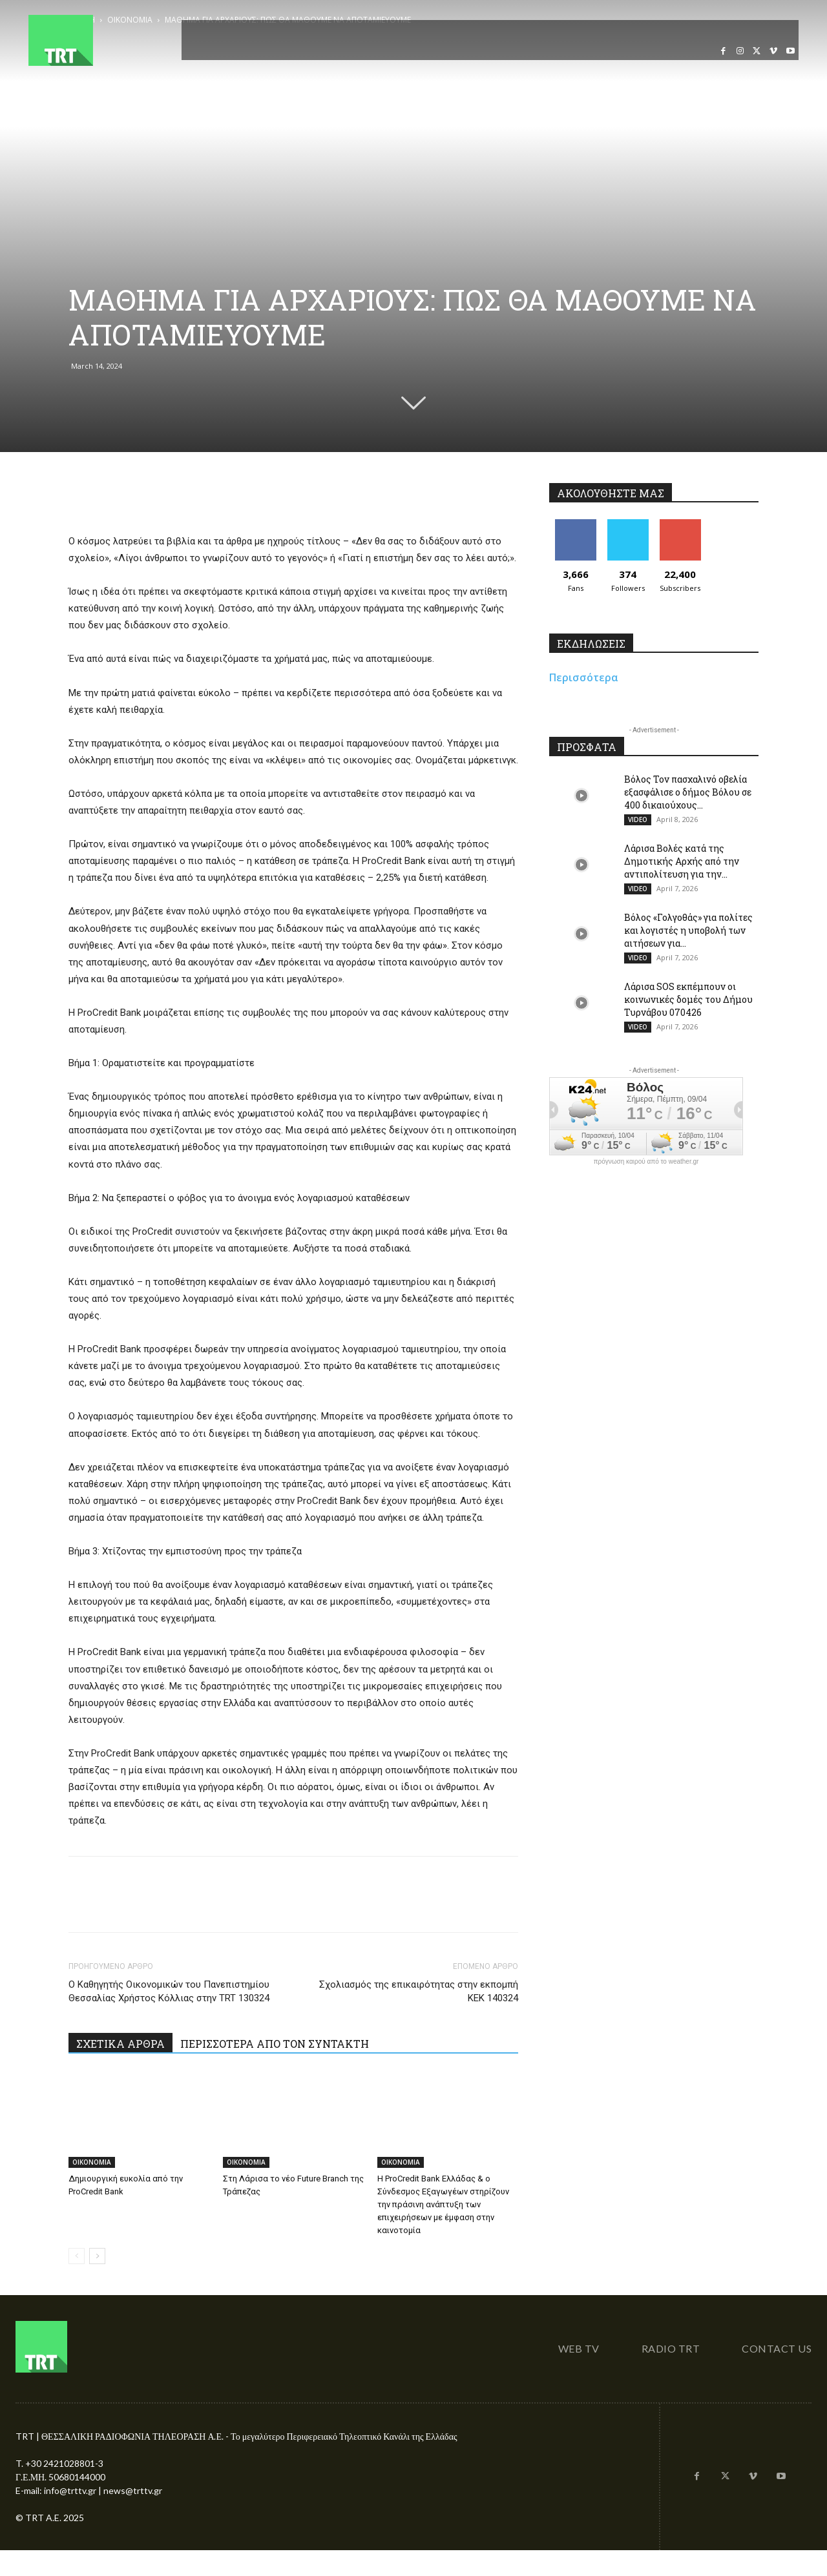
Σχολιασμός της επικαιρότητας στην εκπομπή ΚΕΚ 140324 (418, 1991)
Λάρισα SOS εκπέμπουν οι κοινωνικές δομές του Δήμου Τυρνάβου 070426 (688, 999)
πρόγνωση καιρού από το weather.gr (646, 1162)
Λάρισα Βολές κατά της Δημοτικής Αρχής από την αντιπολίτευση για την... (681, 861)
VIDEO (637, 819)
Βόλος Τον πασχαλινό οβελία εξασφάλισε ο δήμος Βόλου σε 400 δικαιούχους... (687, 792)
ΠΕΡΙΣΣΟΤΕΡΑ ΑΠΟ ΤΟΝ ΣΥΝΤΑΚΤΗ (274, 2043)
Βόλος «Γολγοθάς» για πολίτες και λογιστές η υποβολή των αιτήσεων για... (688, 930)
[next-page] (97, 2256)
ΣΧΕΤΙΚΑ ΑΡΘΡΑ (120, 2043)
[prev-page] (76, 2256)
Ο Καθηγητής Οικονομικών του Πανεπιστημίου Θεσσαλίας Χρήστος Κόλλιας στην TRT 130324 (168, 1991)
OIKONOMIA (91, 2162)
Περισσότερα (583, 677)
